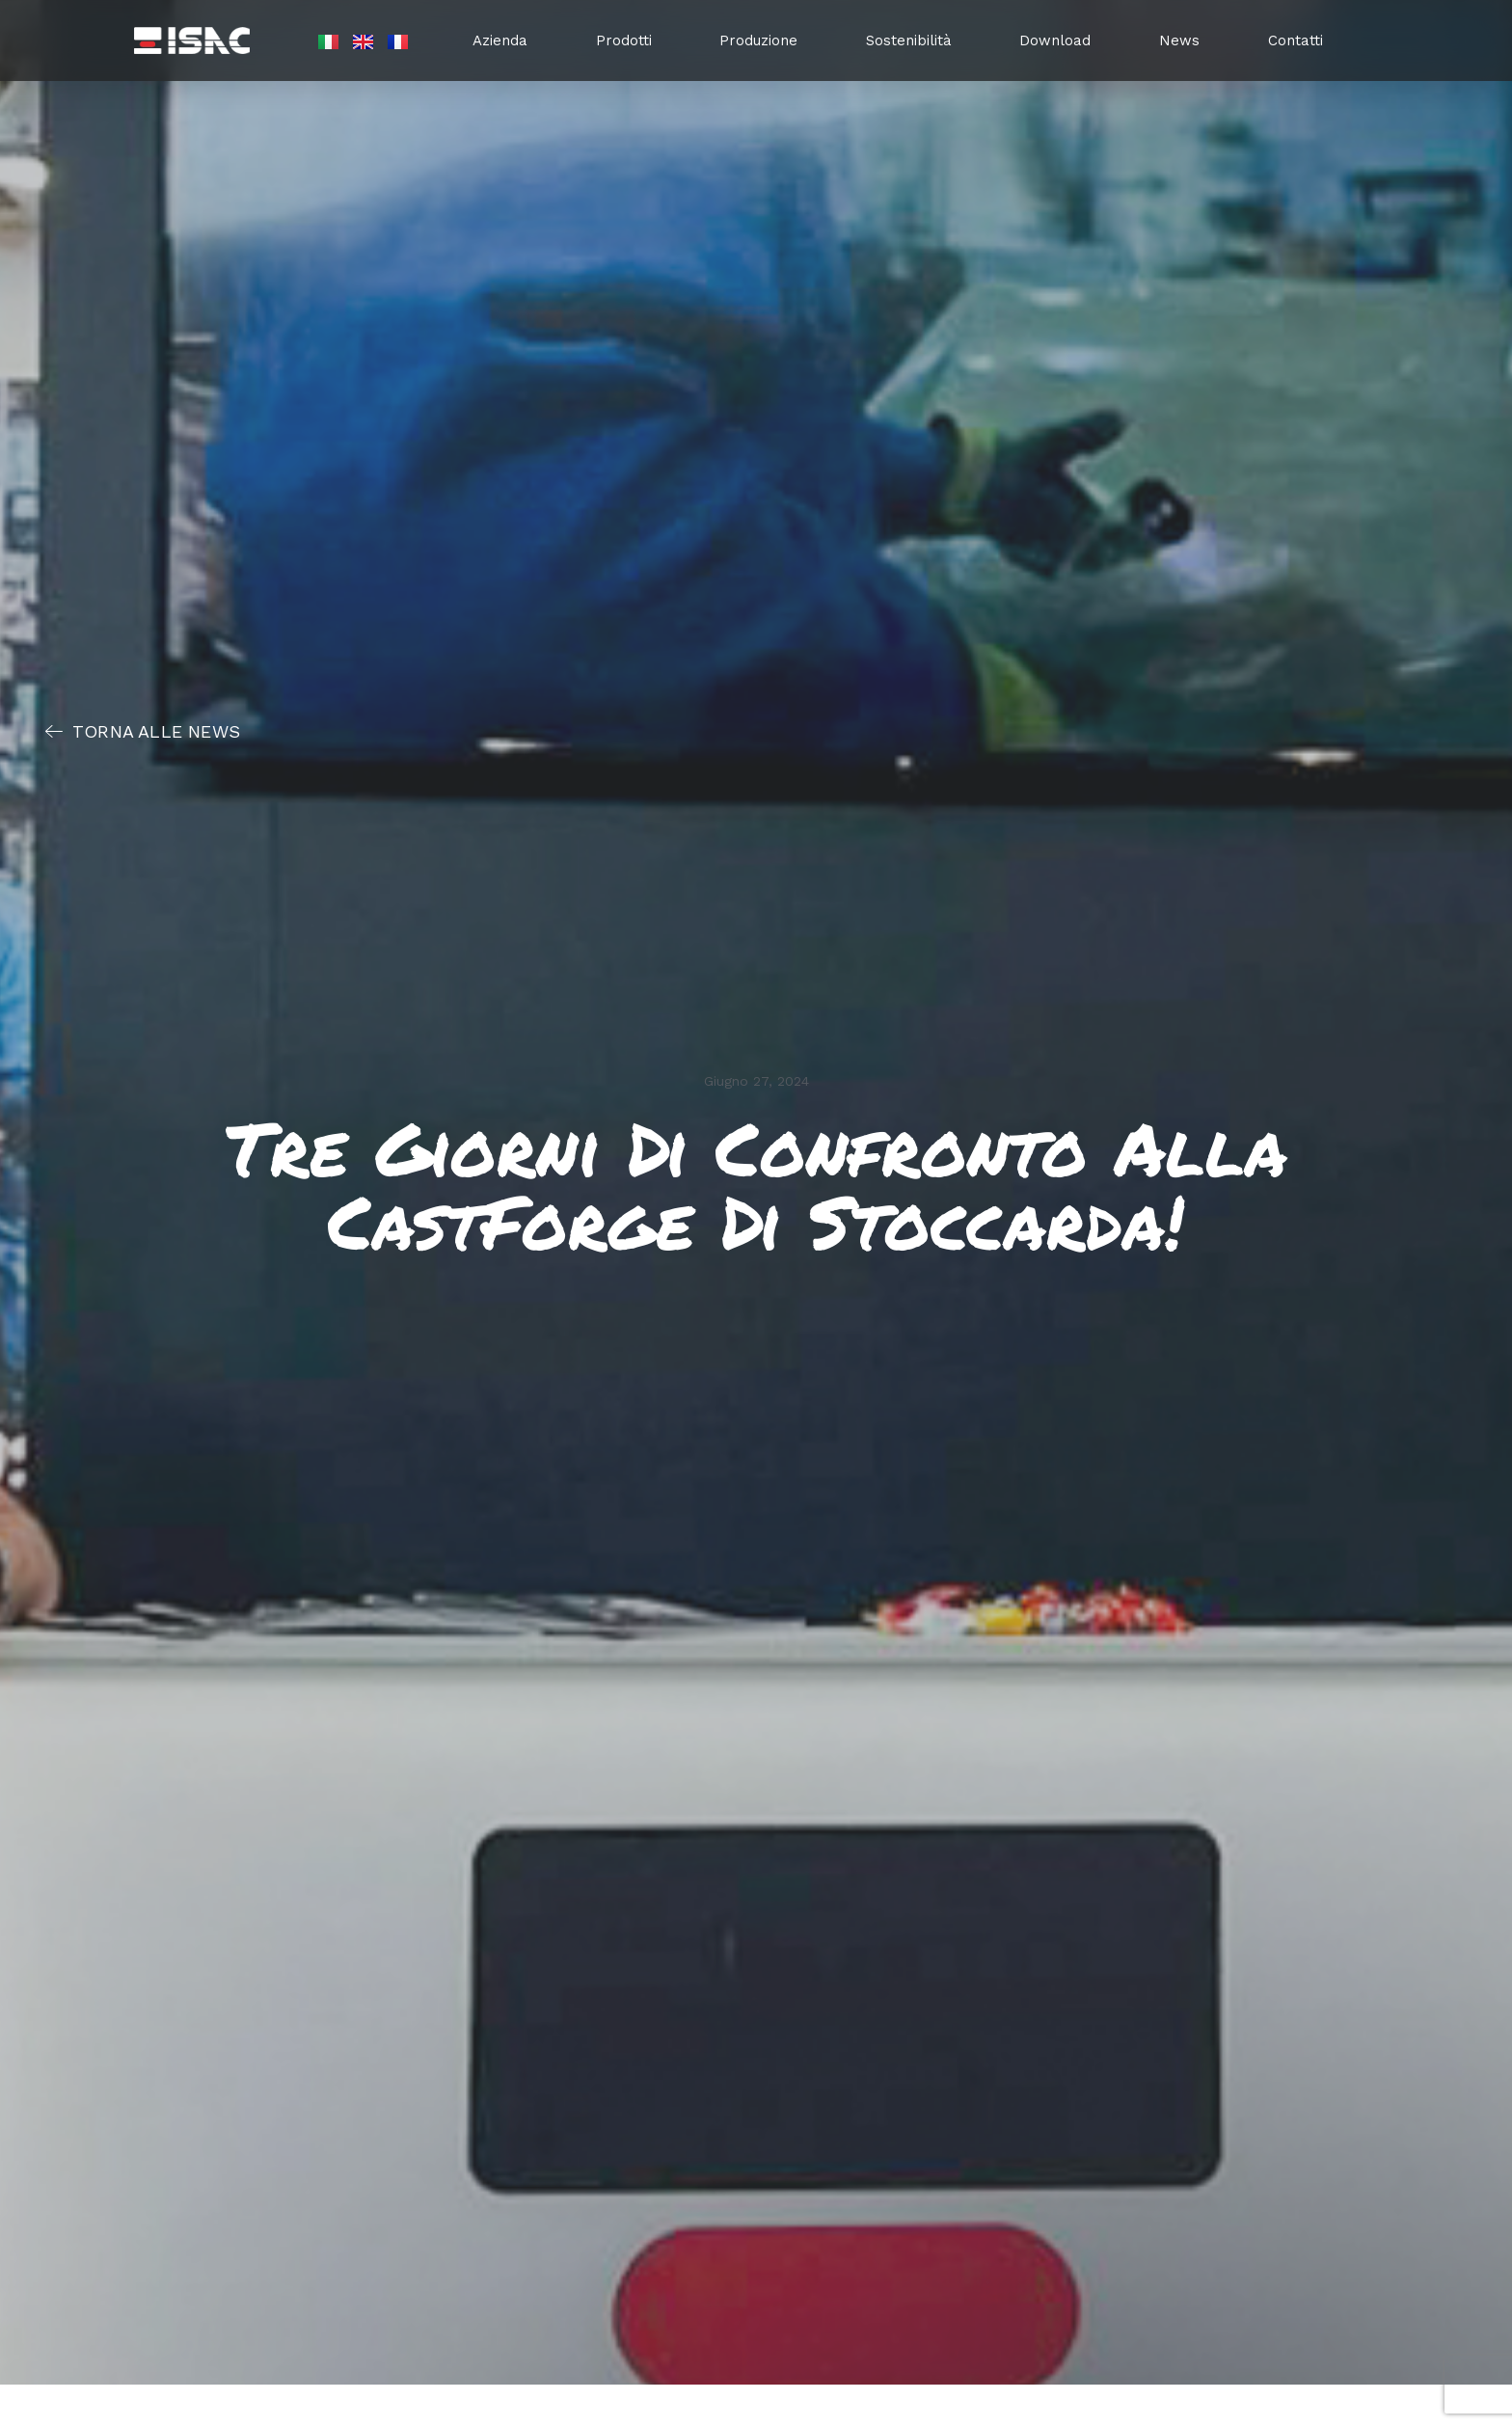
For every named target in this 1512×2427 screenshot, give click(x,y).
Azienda (499, 40)
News (1179, 40)
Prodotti (624, 40)
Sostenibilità (909, 40)
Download (1055, 40)
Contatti (1295, 40)
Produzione (758, 40)
